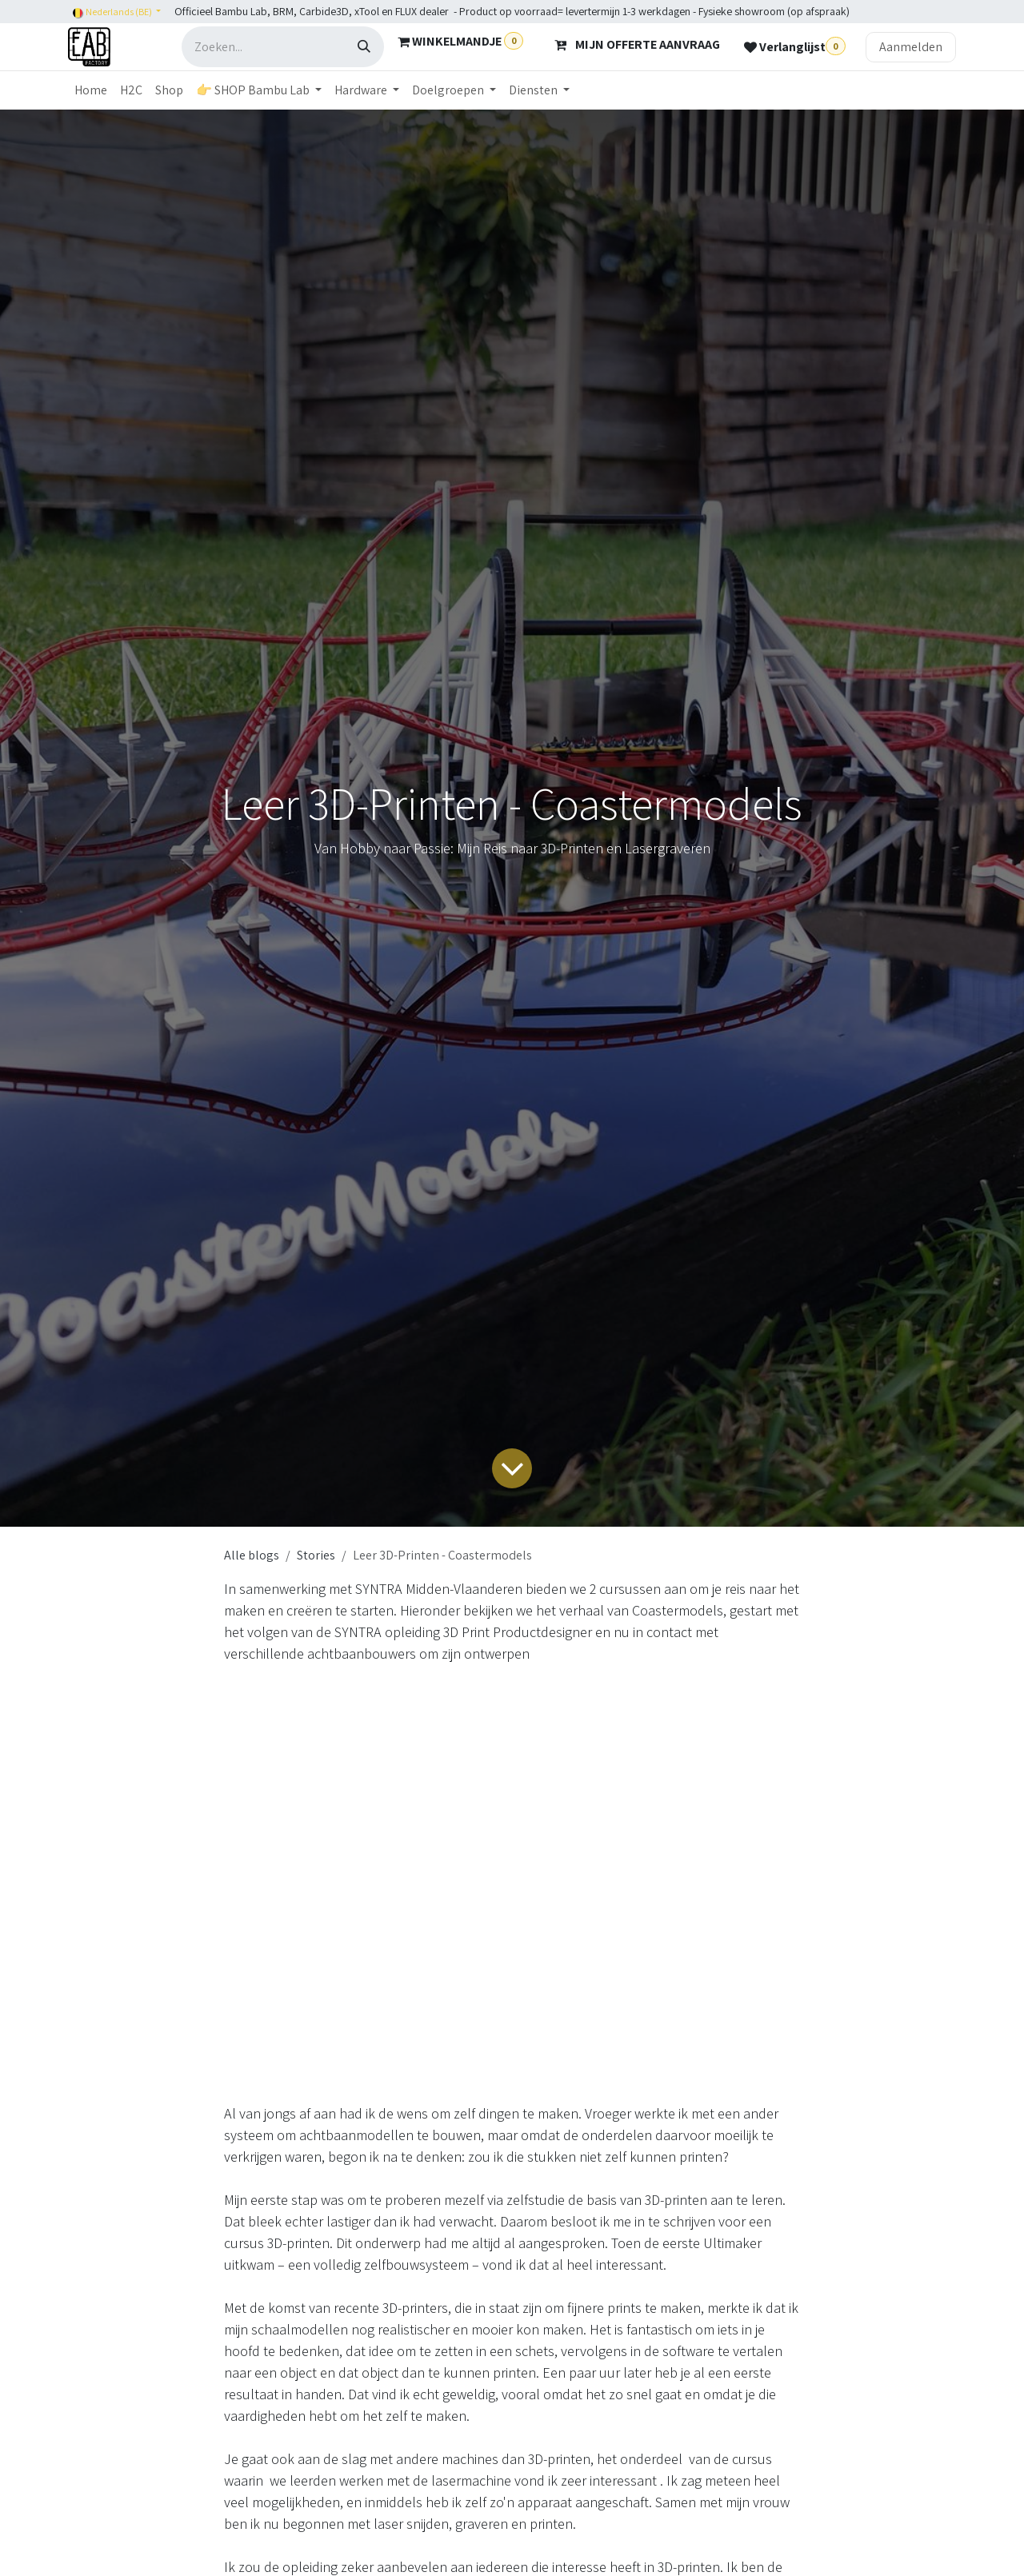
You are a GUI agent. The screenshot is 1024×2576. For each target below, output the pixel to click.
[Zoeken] (364, 46)
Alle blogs (251, 1555)
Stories (316, 1555)
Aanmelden (910, 46)
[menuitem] (91, 90)
